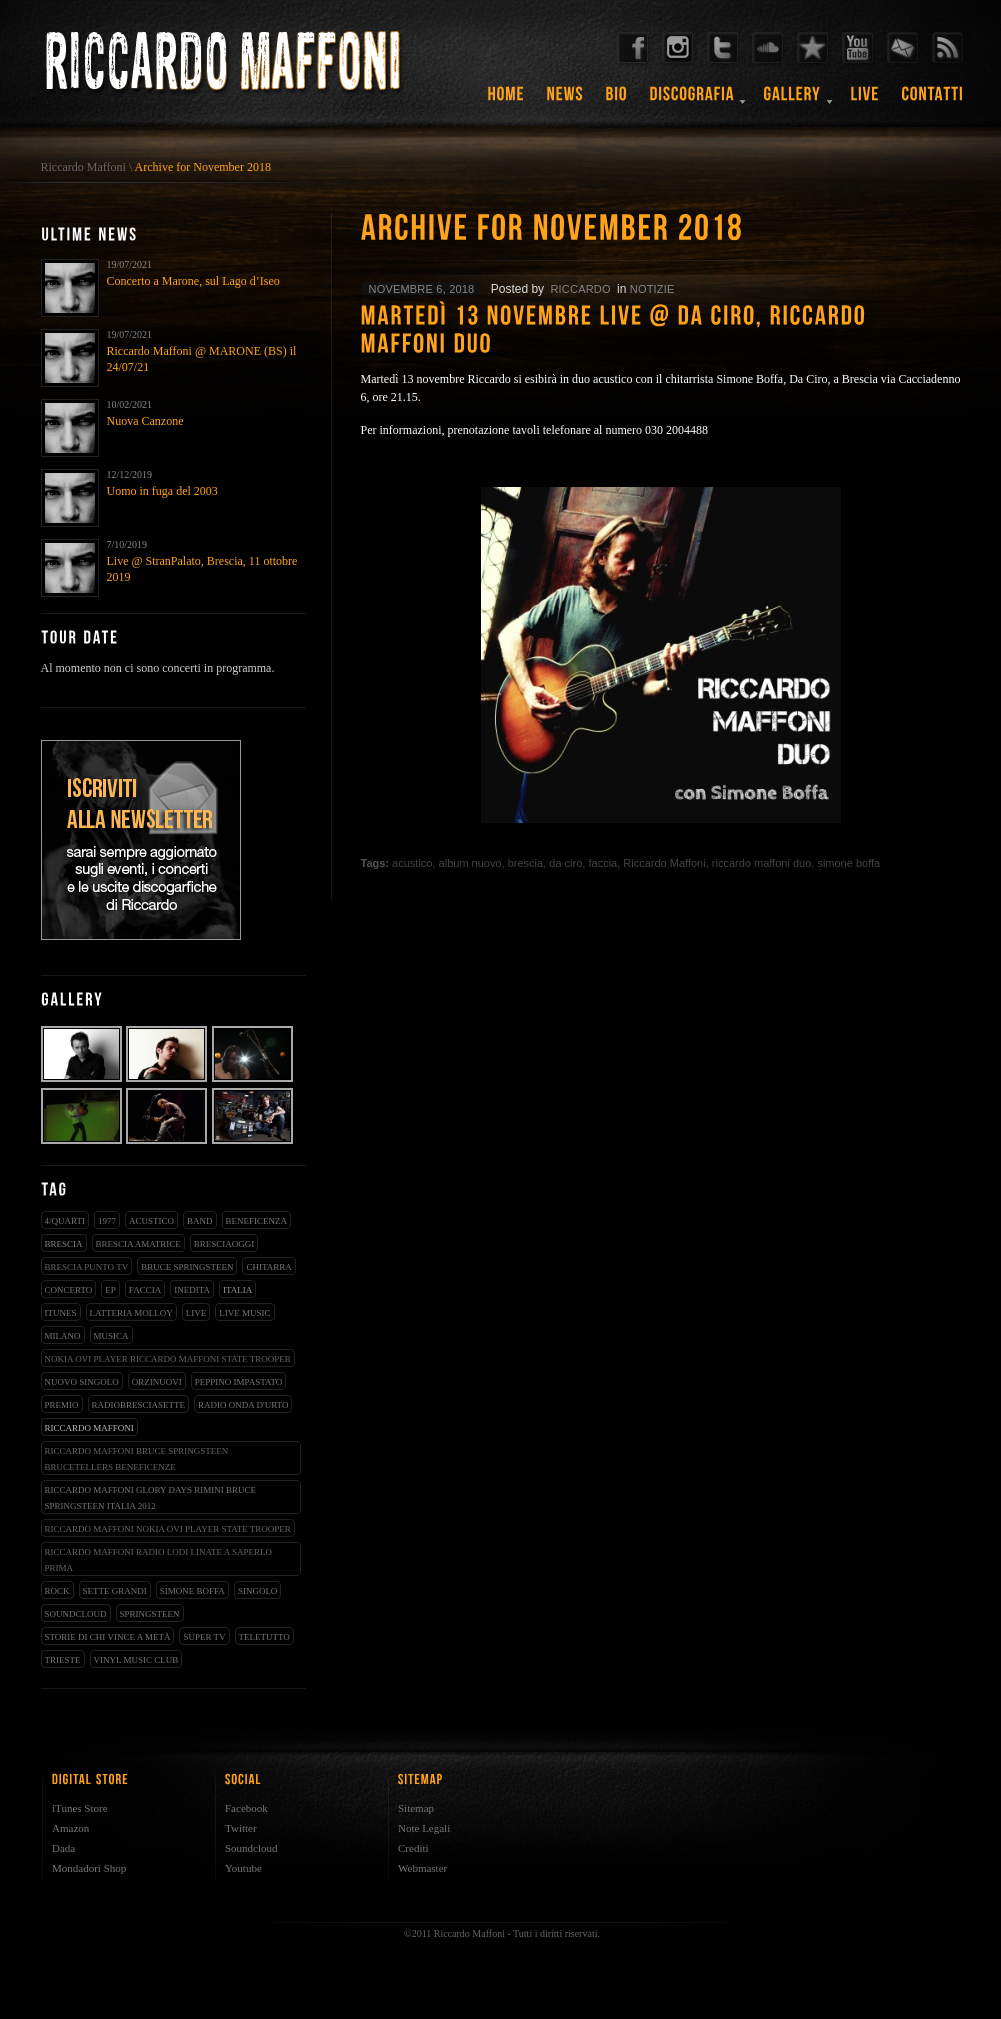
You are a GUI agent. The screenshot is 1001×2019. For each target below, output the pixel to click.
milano (63, 1336)
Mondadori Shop (89, 1868)
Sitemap (416, 1808)
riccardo (580, 289)
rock (57, 1591)
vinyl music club (136, 1660)
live (196, 1313)
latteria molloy (131, 1313)
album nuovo (470, 863)
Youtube (243, 1868)
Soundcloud (251, 1848)
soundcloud (76, 1614)
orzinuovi (157, 1382)
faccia (145, 1290)
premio (62, 1405)
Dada (63, 1848)
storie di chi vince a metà (108, 1637)
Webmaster (422, 1868)
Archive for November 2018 (203, 167)
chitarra (268, 1267)
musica (111, 1336)
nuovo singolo (82, 1382)
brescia (64, 1244)
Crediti (413, 1848)
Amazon (70, 1828)
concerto (69, 1290)
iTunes (61, 1313)
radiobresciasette (139, 1405)
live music (244, 1313)
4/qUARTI (65, 1221)
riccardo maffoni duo (761, 863)
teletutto (264, 1637)
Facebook (246, 1808)
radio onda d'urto (243, 1405)
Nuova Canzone (145, 421)
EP (110, 1290)
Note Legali (424, 1828)
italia (237, 1290)
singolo (258, 1591)
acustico (151, 1221)
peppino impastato (239, 1382)
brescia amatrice (138, 1244)
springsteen (150, 1614)
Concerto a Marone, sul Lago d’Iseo (193, 281)
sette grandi (115, 1591)
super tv (204, 1637)
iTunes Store (80, 1808)
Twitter (241, 1828)
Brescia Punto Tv (87, 1267)
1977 (107, 1221)
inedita (192, 1290)
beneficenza (257, 1221)
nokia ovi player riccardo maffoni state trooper (168, 1359)
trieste (63, 1660)
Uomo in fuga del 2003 (162, 491)
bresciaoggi (224, 1244)
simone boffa (192, 1591)
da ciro (565, 863)
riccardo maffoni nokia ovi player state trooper (168, 1529)
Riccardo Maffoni (83, 167)
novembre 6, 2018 (422, 289)
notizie (652, 289)
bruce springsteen (187, 1267)
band (200, 1221)
